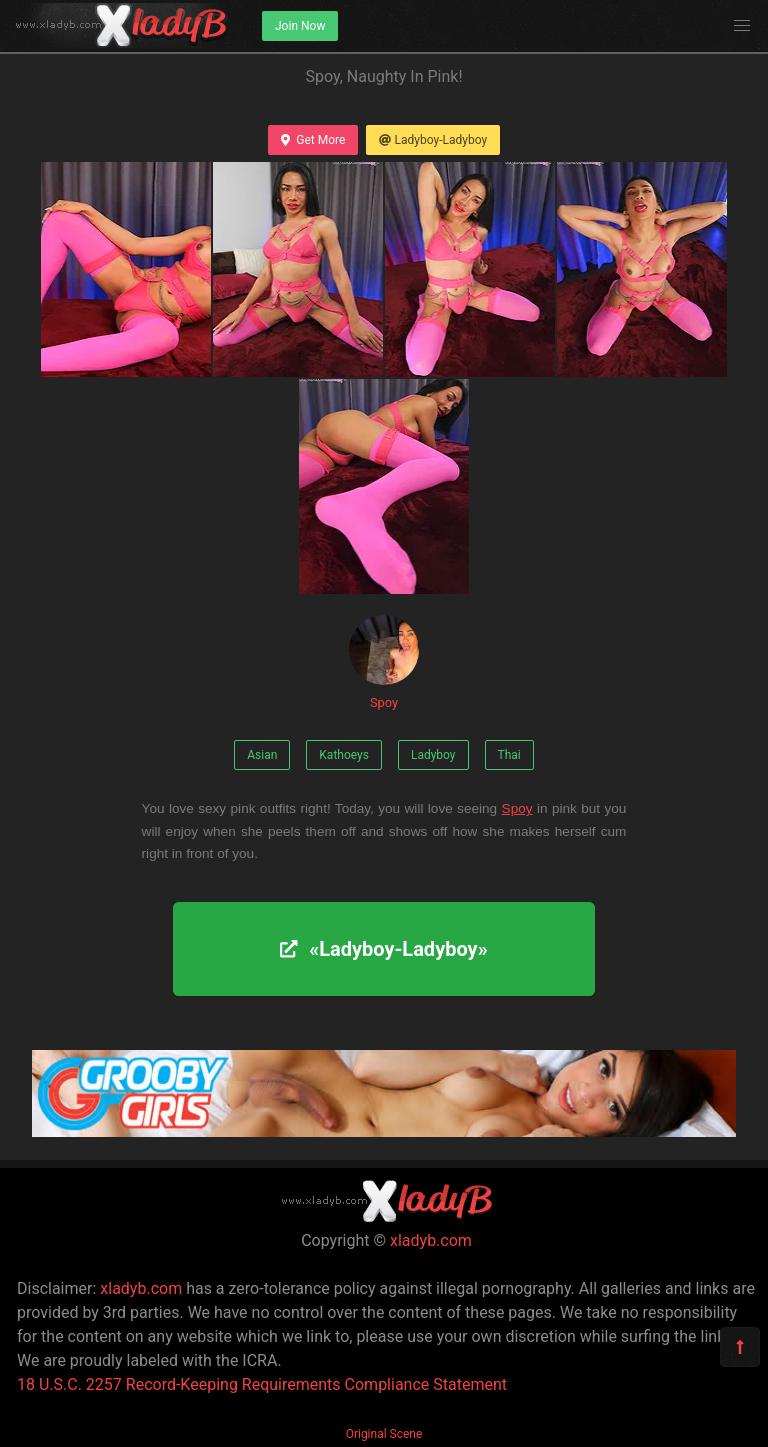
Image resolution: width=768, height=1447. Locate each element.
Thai (509, 755)
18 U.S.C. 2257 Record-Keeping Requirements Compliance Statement (262, 1384)
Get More (313, 140)
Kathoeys (344, 755)
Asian (262, 755)
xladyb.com (431, 1240)
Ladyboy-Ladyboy (433, 140)
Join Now (300, 26)
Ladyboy (433, 755)
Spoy (384, 662)
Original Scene (384, 1434)
